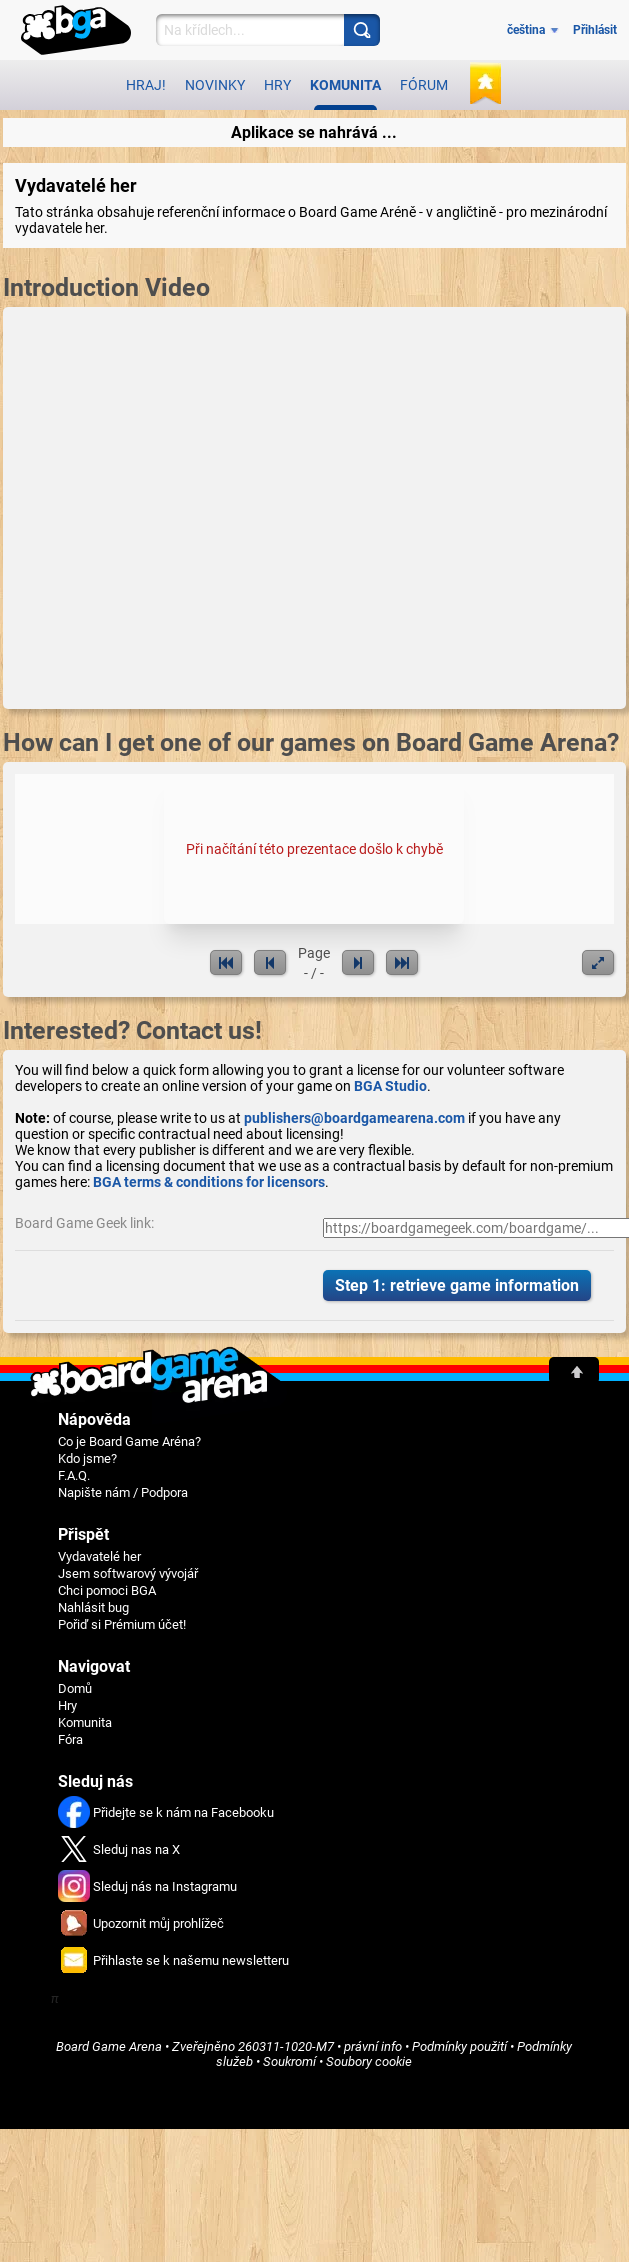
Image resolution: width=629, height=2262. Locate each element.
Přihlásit (595, 30)
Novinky (215, 85)
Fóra (70, 1739)
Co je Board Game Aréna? (129, 1441)
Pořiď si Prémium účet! (122, 1624)
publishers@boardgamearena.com (354, 1118)
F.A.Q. (74, 1475)
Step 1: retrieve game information (457, 1285)
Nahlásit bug (93, 1607)
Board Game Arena (109, 2046)
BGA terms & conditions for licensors (209, 1182)
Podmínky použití (459, 2046)
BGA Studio (390, 1086)
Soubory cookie (369, 2061)
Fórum (424, 85)
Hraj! (146, 85)
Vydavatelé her (99, 1556)
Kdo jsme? (87, 1458)
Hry (277, 85)
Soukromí (289, 2061)
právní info (373, 2046)
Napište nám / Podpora (123, 1492)
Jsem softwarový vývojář (128, 1573)
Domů (75, 1688)
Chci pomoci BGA (107, 1590)
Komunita (345, 93)
